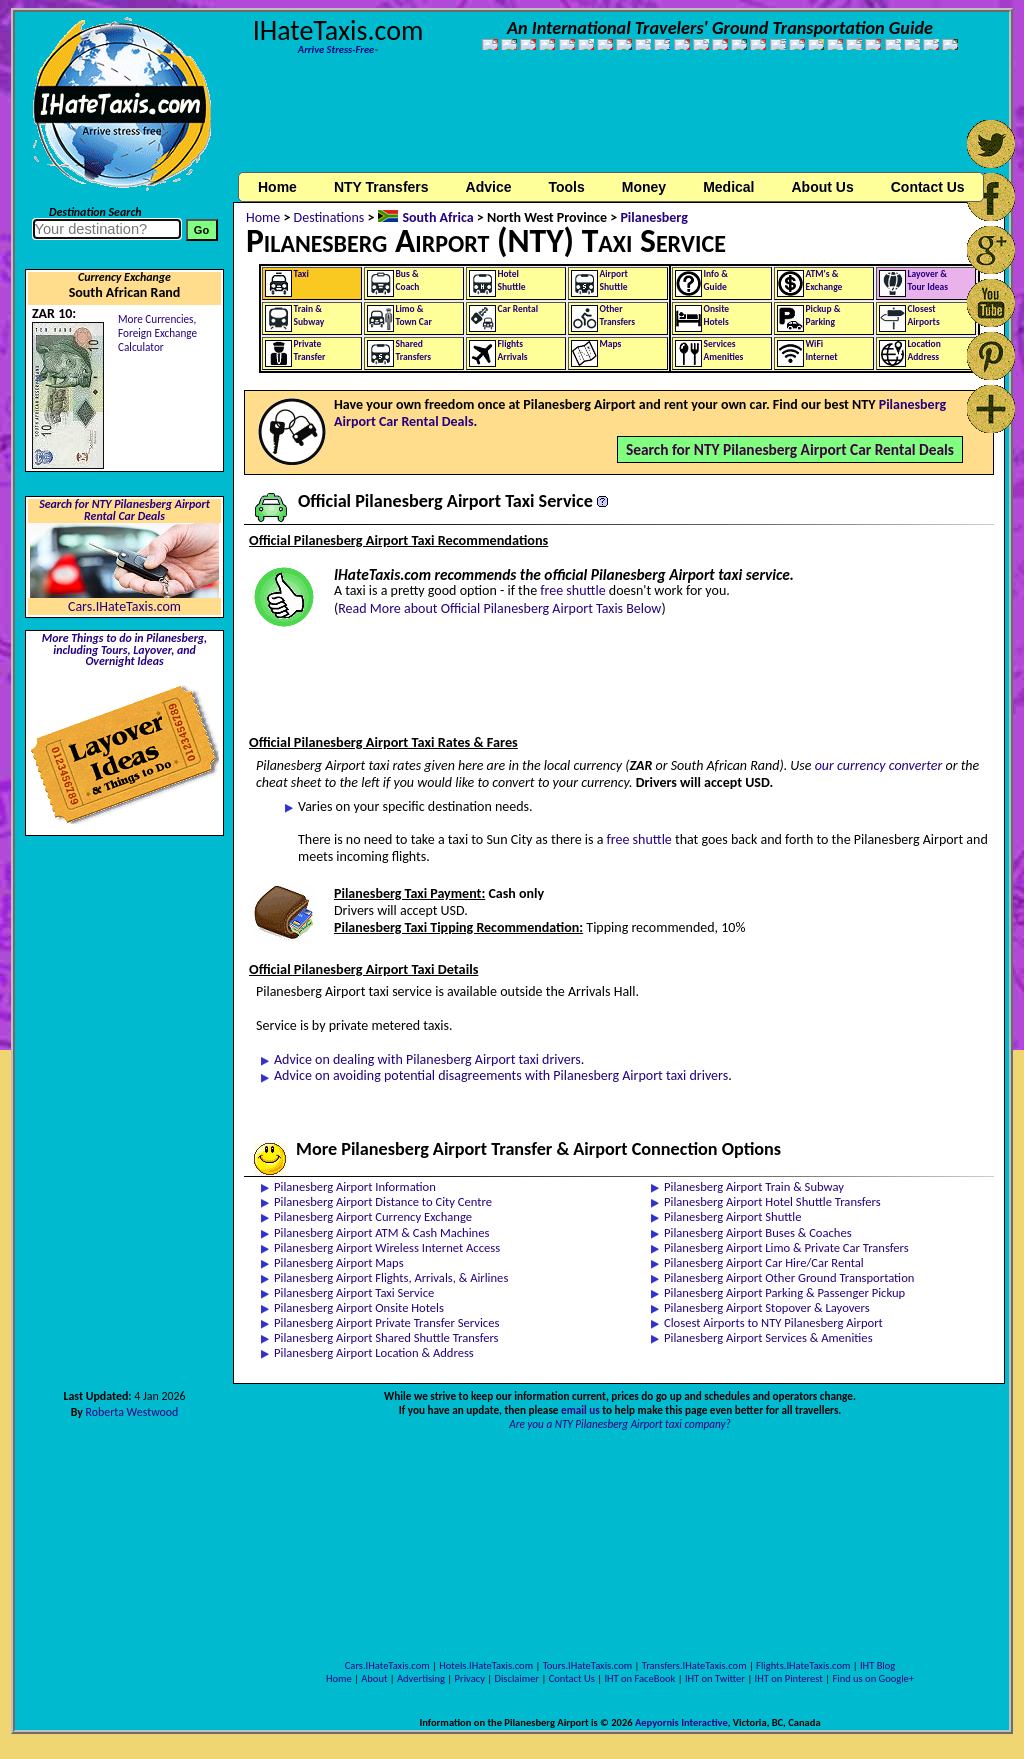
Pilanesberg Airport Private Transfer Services (386, 1322)
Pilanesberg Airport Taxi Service (354, 1292)
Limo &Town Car (414, 315)
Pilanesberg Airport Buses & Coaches (758, 1232)
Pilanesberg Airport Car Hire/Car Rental (764, 1262)
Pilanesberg (653, 217)
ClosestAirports (924, 315)
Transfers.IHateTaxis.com (694, 1665)
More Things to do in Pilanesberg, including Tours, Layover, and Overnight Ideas (124, 650)
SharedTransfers (414, 350)
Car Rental (518, 309)
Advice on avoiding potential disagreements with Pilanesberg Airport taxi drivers (501, 1075)
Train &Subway (309, 315)
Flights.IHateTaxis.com (803, 1665)
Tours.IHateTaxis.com (587, 1665)
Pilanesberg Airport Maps (339, 1262)
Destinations (329, 217)
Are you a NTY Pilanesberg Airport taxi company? (620, 1424)
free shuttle (572, 590)
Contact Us (572, 1678)
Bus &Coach (408, 280)
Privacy (470, 1678)
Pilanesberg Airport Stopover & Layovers (767, 1307)
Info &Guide (716, 280)
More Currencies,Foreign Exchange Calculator (157, 333)
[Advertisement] (620, 123)
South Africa (437, 217)
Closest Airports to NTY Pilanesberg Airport (773, 1322)
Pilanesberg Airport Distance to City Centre (383, 1201)
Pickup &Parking (823, 315)
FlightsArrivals (513, 350)
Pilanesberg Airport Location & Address (374, 1352)
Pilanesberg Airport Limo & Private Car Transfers (786, 1247)
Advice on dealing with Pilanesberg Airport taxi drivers (427, 1059)
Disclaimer (516, 1678)
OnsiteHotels (717, 315)
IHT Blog (877, 1665)
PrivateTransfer (310, 350)
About (374, 1678)
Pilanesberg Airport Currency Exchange (373, 1216)
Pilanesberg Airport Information (355, 1186)
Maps (611, 344)
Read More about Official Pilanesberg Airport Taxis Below (499, 608)
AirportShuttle (614, 280)
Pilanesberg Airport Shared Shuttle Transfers (386, 1337)
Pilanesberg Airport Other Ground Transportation (789, 1277)
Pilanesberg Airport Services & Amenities (768, 1337)
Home (277, 187)
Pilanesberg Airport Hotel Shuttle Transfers (772, 1201)
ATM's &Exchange (824, 280)
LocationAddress (924, 350)
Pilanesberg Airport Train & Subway (754, 1186)
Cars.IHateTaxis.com (124, 606)
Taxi (301, 274)
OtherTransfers (618, 315)
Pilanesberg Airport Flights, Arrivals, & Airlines (391, 1277)
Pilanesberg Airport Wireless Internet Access (387, 1247)
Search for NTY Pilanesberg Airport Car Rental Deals (790, 449)
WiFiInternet (822, 350)
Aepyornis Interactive (681, 1722)
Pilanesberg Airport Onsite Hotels (359, 1307)
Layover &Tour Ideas (928, 280)
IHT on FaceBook (639, 1678)
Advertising (421, 1678)
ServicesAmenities (724, 350)
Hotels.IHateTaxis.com (486, 1665)
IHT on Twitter (715, 1678)
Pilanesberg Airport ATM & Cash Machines (381, 1232)
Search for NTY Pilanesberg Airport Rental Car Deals (124, 510)
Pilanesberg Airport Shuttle (732, 1216)
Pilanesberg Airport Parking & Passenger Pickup (784, 1292)
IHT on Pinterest (789, 1678)
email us (580, 1410)
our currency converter (879, 765)
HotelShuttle (512, 280)
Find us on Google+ (873, 1678)
